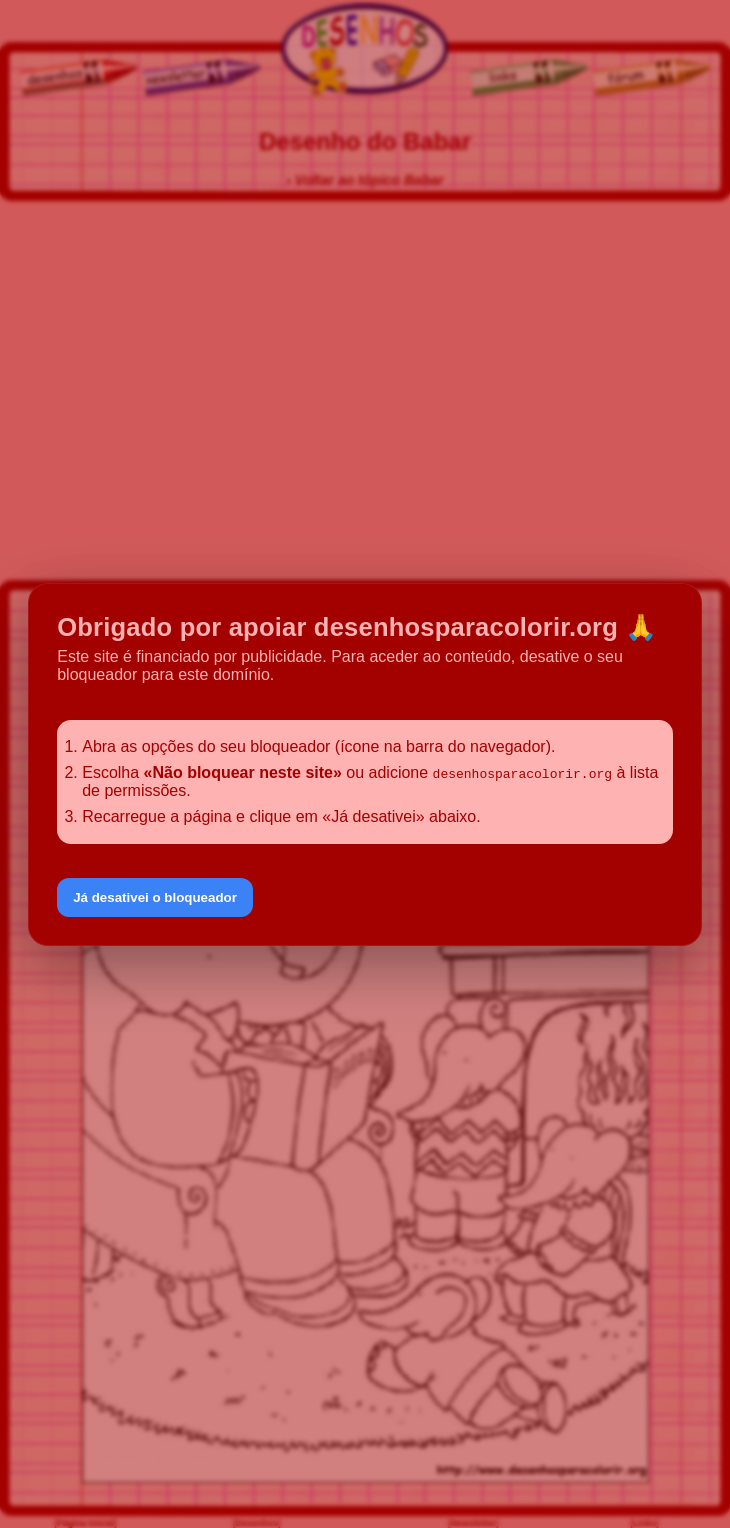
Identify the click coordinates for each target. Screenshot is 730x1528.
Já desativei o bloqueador (155, 897)
